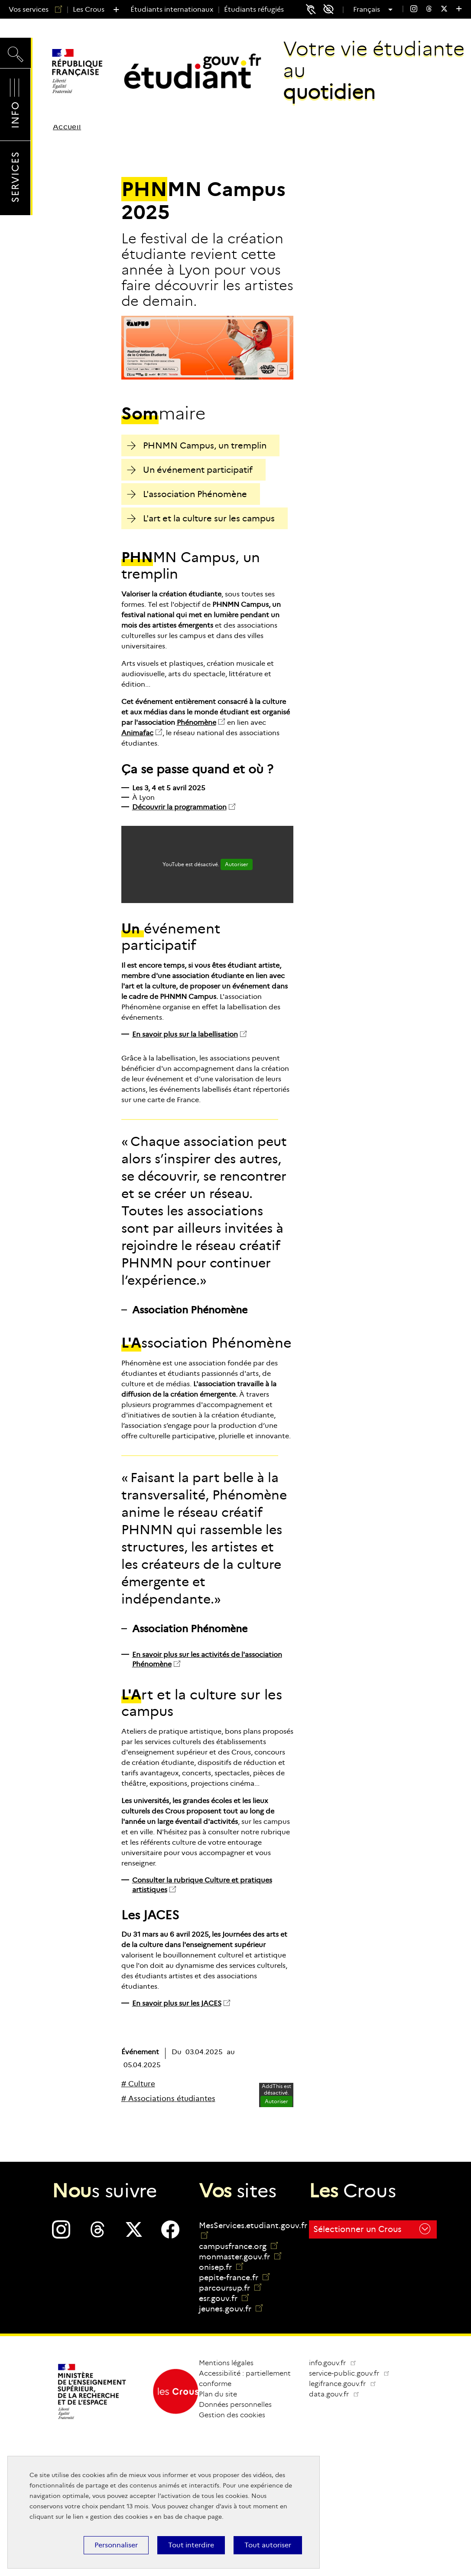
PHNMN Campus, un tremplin (196, 445)
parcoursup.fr (230, 2288)
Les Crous (88, 9)
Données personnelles (235, 2404)
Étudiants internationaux (171, 9)
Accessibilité (331, 9)
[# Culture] (138, 2083)
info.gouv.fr (333, 2363)
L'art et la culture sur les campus (201, 518)
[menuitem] (413, 10)
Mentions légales (226, 2363)
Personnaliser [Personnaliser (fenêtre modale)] (116, 2545)
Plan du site (218, 2394)
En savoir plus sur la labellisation (185, 1034)
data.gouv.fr (337, 2394)
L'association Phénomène (187, 494)
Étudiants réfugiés (254, 9)
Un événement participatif (190, 470)
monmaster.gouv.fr (240, 2257)
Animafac (137, 733)
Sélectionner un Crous (371, 2228)
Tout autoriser (267, 2545)
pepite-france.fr (234, 2277)
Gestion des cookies (232, 2415)
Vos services (32, 9)
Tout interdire (191, 2545)
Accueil (67, 126)
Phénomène (196, 722)
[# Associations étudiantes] (168, 2098)
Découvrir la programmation (179, 807)
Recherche (15, 52)
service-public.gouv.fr (352, 2373)
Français (368, 9)
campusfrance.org (238, 2246)
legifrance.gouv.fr (346, 2384)
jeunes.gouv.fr (231, 2309)
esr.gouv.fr (224, 2298)
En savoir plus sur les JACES (176, 2003)
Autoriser (236, 864)
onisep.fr (221, 2267)
